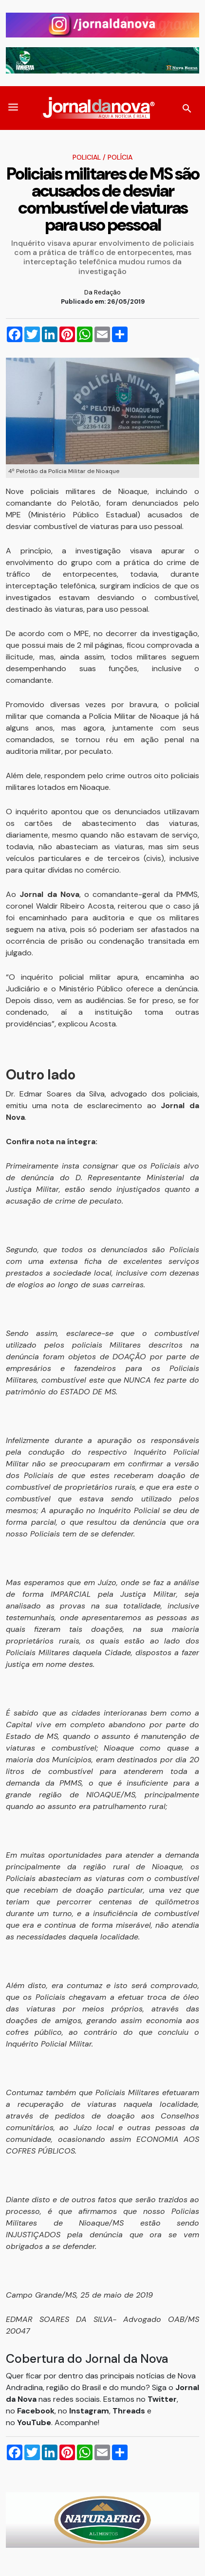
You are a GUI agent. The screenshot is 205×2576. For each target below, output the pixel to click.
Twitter (162, 2399)
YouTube (34, 2422)
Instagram (89, 2411)
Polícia (120, 157)
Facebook (36, 2411)
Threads (129, 2411)
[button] (13, 108)
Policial (87, 157)
